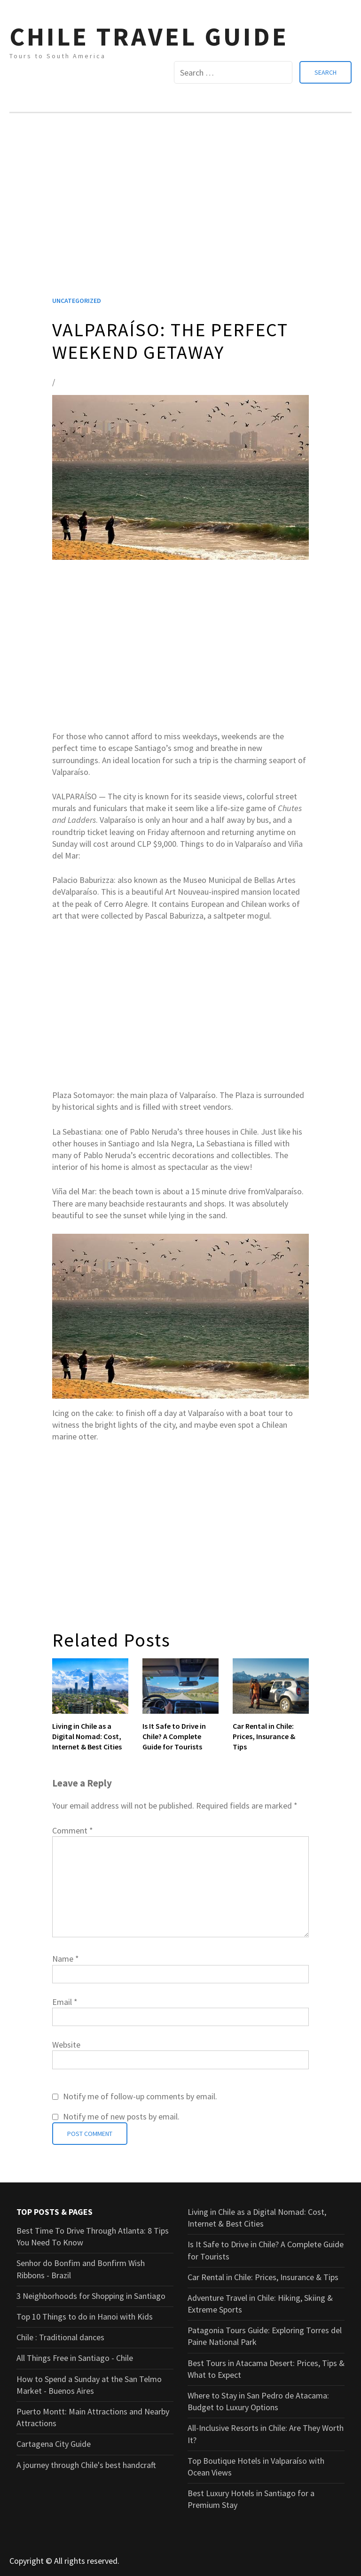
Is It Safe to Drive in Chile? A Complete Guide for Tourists (174, 1736)
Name (65, 1958)
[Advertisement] (180, 216)
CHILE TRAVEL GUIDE (149, 36)
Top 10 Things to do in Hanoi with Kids (84, 2316)
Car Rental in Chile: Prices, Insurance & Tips (264, 1736)
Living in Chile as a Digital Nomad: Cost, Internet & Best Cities (87, 1736)
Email (65, 2001)
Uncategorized (76, 300)
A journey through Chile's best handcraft (86, 2465)
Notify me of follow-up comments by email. (140, 2096)
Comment (72, 1830)
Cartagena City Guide (53, 2443)
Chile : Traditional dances (60, 2337)
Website (66, 2044)
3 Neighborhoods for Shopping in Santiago (90, 2295)
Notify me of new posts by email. (121, 2116)
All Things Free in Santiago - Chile (74, 2357)
